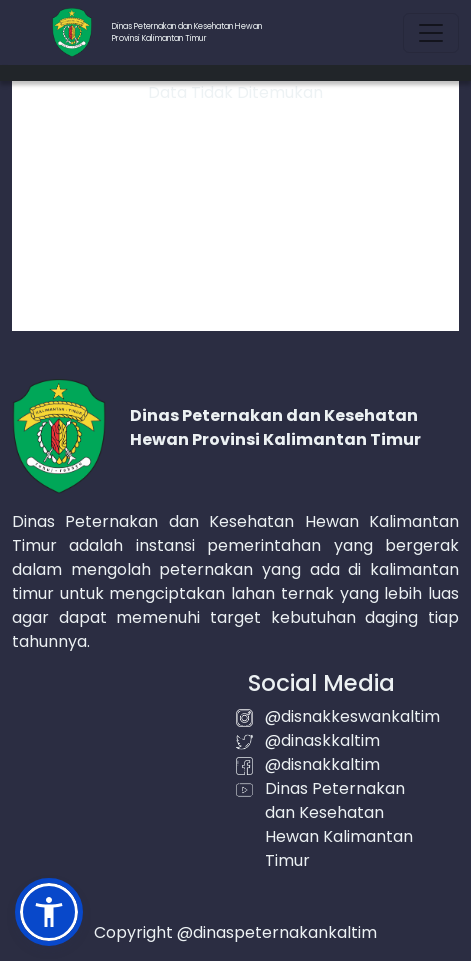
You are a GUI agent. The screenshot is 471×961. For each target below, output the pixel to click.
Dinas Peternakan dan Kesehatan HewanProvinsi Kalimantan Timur (187, 32)
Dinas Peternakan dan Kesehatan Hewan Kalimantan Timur (339, 824)
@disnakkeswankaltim (352, 716)
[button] (49, 912)
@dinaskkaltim (322, 740)
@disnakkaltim (322, 764)
